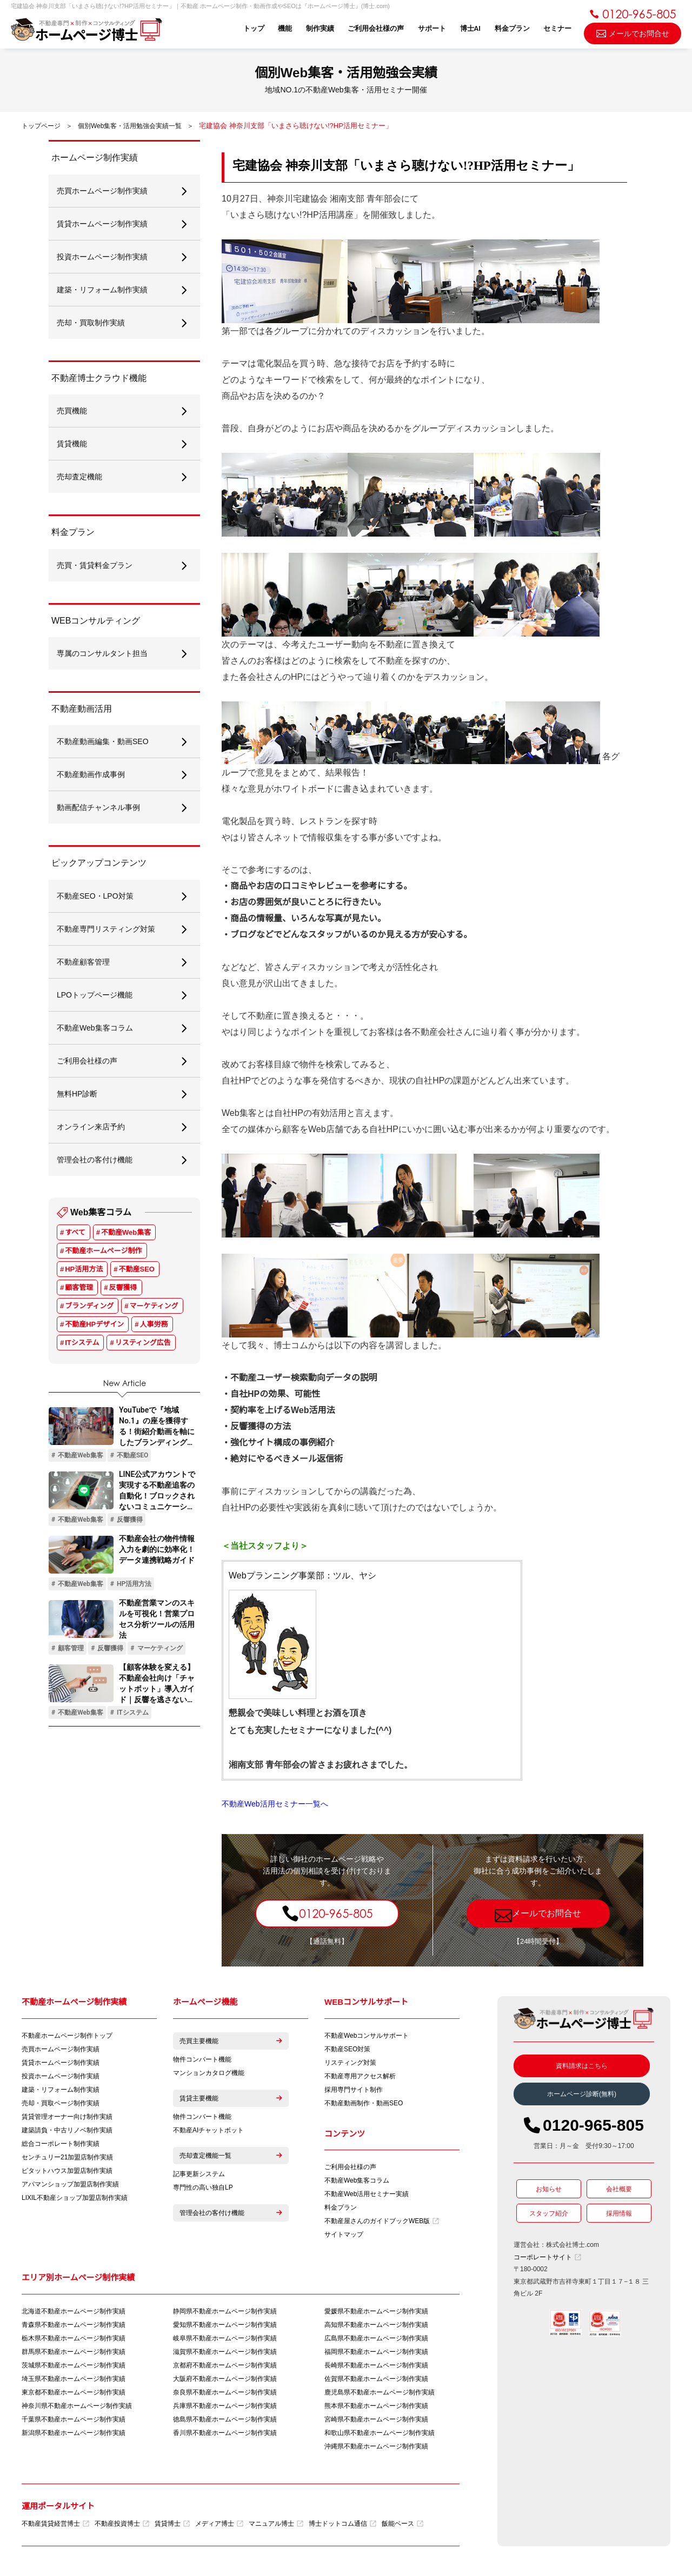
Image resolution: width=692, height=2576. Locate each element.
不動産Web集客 (126, 1232)
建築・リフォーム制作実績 (60, 2089)
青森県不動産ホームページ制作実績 (73, 2324)
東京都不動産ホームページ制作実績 (73, 2392)
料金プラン (512, 28)
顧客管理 (79, 1287)
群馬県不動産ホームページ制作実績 (73, 2351)
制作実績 (320, 28)
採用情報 (619, 2213)
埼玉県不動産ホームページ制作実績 (73, 2379)
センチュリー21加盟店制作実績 (67, 2157)
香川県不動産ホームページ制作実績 (225, 2433)
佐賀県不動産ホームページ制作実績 (376, 2379)
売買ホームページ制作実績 (60, 2049)
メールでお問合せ (632, 33)
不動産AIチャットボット (208, 2130)
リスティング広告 (143, 1343)
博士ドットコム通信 (342, 2523)
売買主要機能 (230, 2041)
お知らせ (549, 2189)
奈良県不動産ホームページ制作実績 (225, 2392)
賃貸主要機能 (230, 2098)
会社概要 (619, 2189)
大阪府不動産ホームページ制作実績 (225, 2379)
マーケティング (154, 1306)
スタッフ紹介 (548, 2213)
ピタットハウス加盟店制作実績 (67, 2170)
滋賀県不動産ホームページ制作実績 (225, 2351)
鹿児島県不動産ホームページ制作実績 (379, 2392)
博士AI (470, 28)
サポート (432, 28)
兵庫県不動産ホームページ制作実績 (225, 2406)
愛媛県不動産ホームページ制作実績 (376, 2311)
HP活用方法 (84, 1269)
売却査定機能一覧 (230, 2155)
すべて (75, 1232)
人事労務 (154, 1324)
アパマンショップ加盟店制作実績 (70, 2184)
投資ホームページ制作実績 (60, 2076)
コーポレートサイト (547, 2257)
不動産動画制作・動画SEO (363, 2103)
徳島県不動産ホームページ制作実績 (225, 2419)
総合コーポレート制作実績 (60, 2143)
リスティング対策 (350, 2062)
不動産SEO (137, 1269)
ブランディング (89, 1306)
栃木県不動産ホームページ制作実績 (73, 2338)
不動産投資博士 (122, 2523)
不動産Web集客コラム (356, 2180)
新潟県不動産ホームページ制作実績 (73, 2433)
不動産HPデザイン (94, 1324)
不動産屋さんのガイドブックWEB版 (381, 2221)
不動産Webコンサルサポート (366, 2035)
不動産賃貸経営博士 (55, 2523)
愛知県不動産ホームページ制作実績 (225, 2324)
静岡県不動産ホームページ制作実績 (225, 2311)
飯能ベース (402, 2523)
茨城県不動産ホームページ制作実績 (73, 2365)
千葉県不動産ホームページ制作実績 (73, 2419)
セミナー (557, 28)
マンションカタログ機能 (208, 2073)
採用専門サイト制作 (353, 2089)
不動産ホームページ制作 (103, 1251)
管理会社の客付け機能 (230, 2213)
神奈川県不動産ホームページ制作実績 (77, 2406)
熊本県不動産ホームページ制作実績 (376, 2406)
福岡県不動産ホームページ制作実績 (376, 2351)
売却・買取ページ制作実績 (60, 2103)
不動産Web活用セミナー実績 (366, 2194)
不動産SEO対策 (347, 2049)
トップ (253, 28)
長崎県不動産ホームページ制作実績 (376, 2365)
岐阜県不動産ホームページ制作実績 (225, 2338)
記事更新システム (199, 2174)
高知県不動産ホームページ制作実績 (376, 2324)
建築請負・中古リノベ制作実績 (67, 2130)
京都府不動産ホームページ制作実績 (225, 2365)
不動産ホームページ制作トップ (67, 2035)
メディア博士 (219, 2523)
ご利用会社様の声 (376, 28)
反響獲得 (123, 1287)
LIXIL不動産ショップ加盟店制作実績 (75, 2197)
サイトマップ (343, 2234)
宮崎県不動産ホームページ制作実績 (376, 2419)
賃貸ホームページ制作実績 (60, 2062)
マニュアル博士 (276, 2523)
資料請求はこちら (582, 2066)
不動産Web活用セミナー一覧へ (275, 1803)
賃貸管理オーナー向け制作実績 (67, 2116)
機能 (285, 28)
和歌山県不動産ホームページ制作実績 (379, 2433)
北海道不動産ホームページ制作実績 (73, 2311)
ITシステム (82, 1343)
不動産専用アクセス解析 (360, 2076)
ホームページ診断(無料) (581, 2094)
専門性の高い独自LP (203, 2187)
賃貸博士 (172, 2523)
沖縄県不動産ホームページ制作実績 (376, 2446)
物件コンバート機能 (202, 2059)
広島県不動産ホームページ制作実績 (376, 2338)
